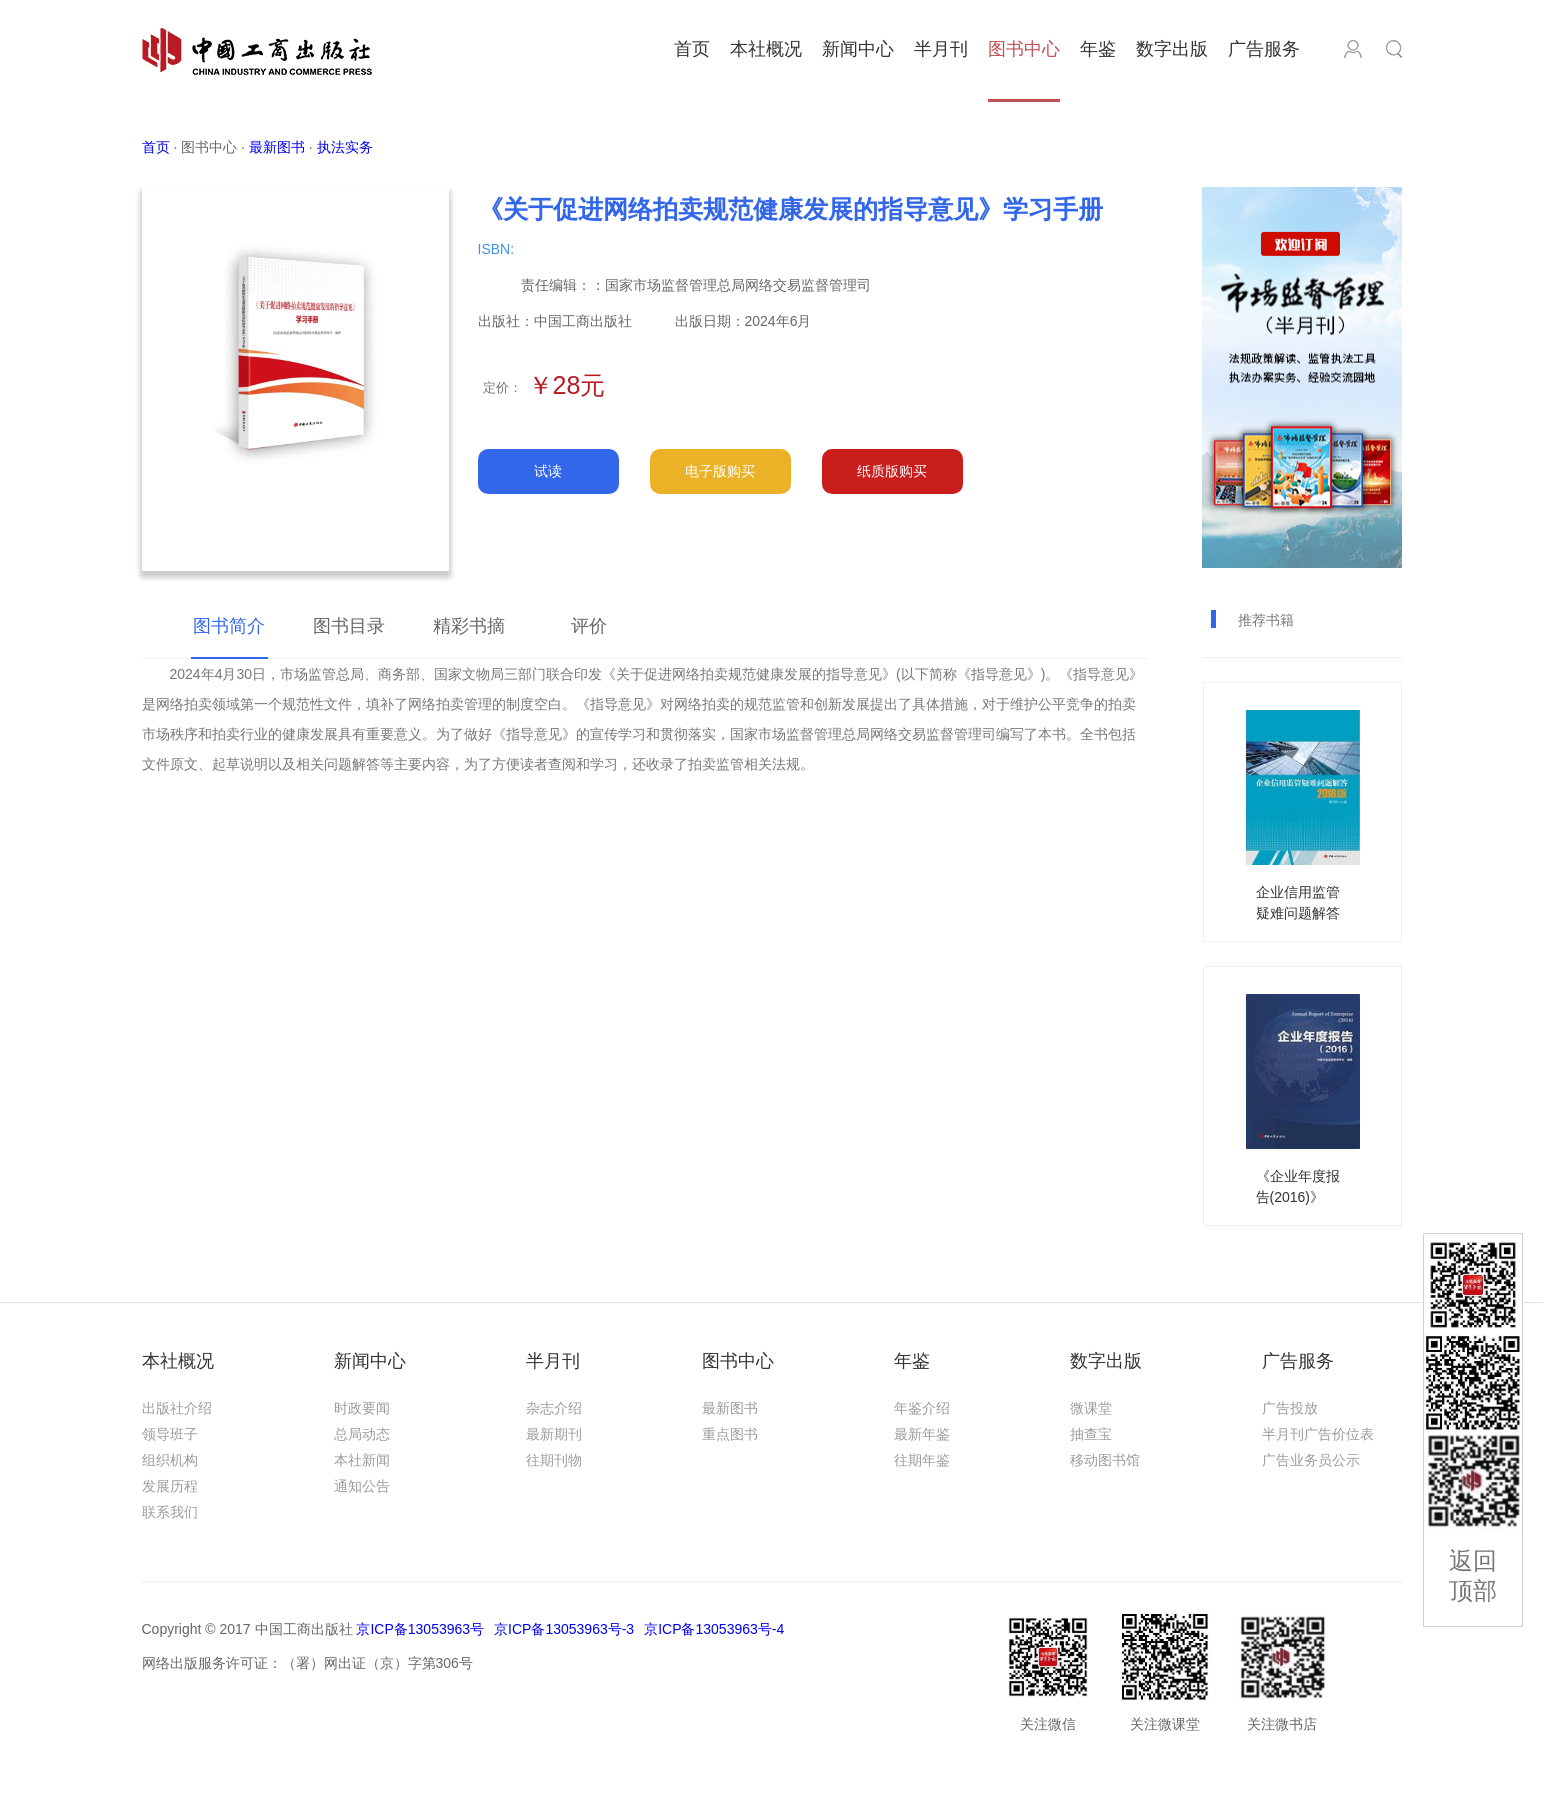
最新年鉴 (922, 1434)
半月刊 (941, 49)
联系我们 (170, 1512)
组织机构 (170, 1460)
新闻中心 (858, 49)
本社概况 (766, 49)
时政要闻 (362, 1408)
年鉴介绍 (922, 1408)
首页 (692, 49)
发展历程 (170, 1486)
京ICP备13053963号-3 (564, 1629)
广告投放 (1290, 1408)
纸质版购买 (892, 471)
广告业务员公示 (1311, 1460)
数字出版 (1172, 49)
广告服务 (1264, 49)
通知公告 (362, 1486)
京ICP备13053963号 (420, 1629)
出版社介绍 (177, 1408)
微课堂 (1091, 1408)
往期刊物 (554, 1460)
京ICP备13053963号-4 (714, 1629)
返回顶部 (1473, 1575)
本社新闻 (362, 1460)
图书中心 (1024, 49)
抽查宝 (1091, 1434)
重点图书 (730, 1434)
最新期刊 (554, 1434)
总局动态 (362, 1434)
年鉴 (1098, 49)
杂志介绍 (554, 1408)
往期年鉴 (922, 1460)
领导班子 (170, 1434)
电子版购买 (720, 471)
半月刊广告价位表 (1318, 1434)
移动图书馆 (1105, 1460)
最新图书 (730, 1408)
